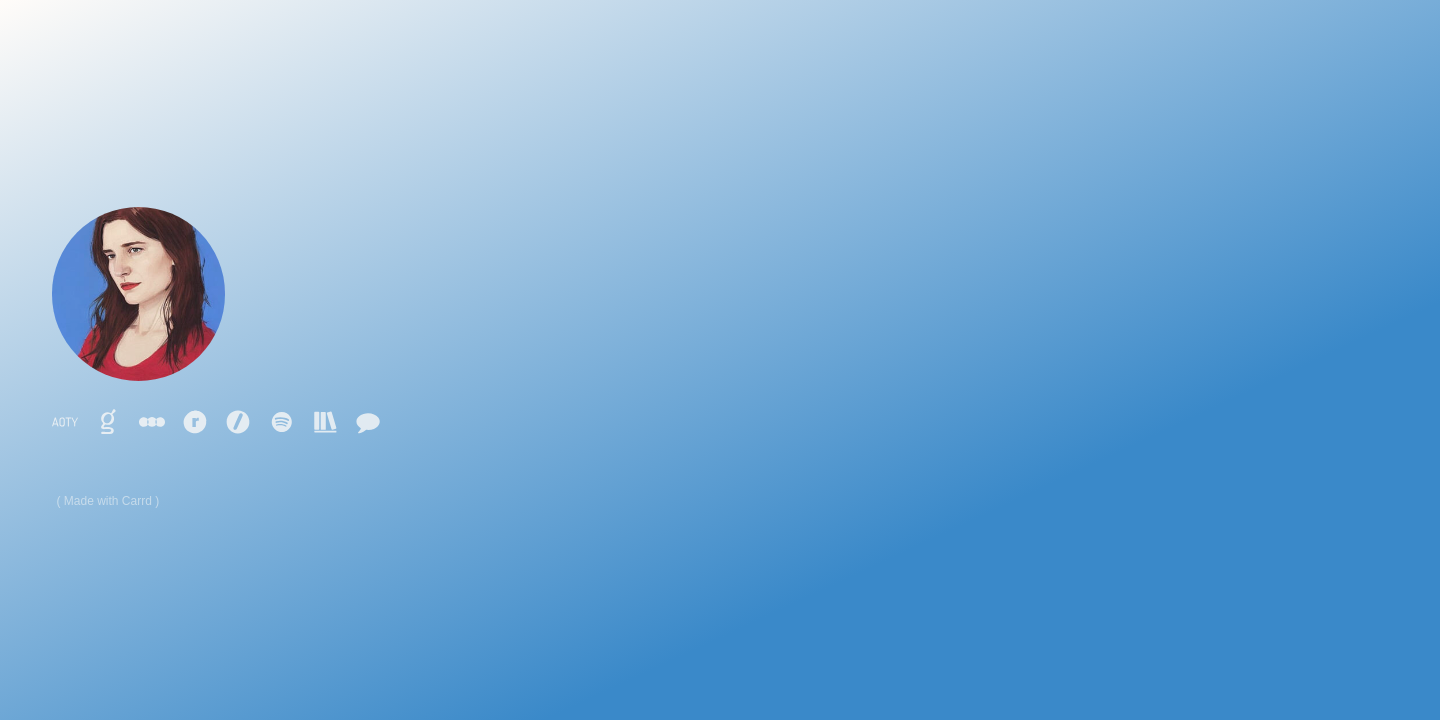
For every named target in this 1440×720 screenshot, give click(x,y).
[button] (65, 422)
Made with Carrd (108, 501)
